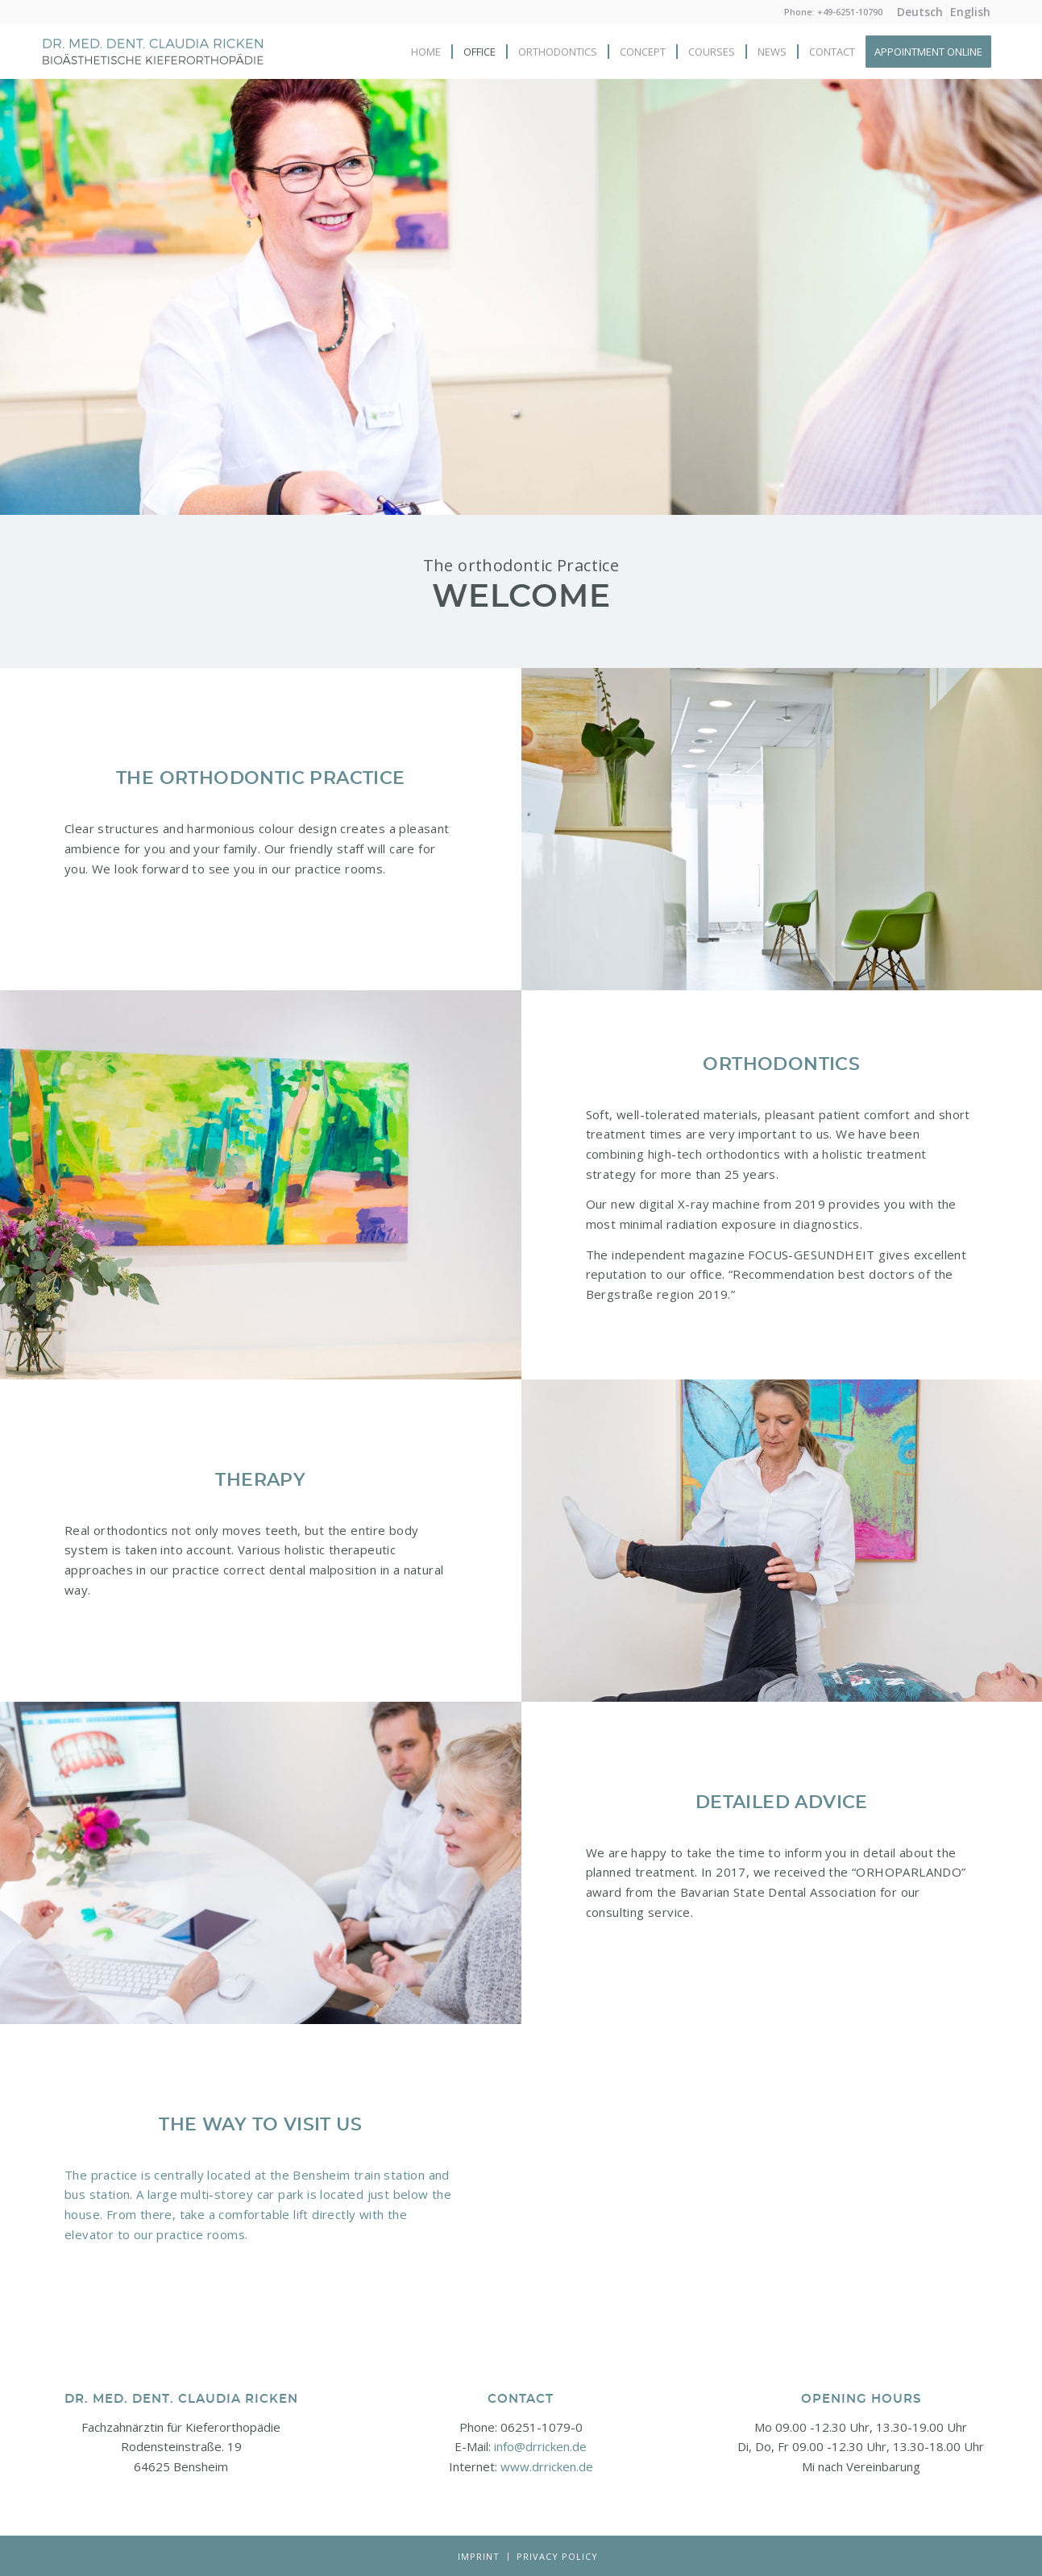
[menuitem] (920, 12)
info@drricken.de (540, 2446)
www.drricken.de (546, 2466)
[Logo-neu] (153, 62)
